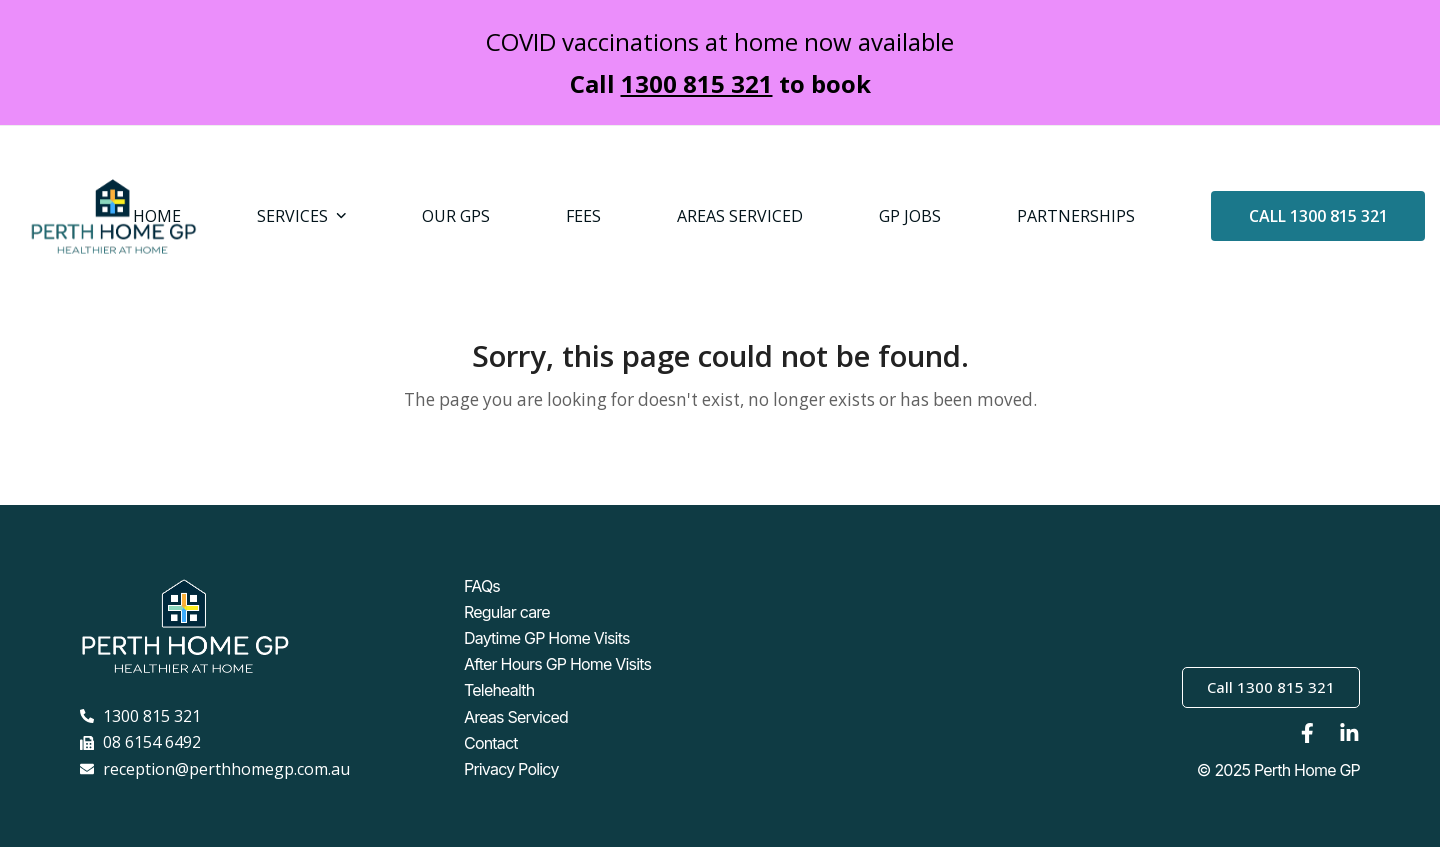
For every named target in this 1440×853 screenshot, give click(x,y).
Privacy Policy (511, 776)
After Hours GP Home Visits (557, 680)
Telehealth (499, 704)
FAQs (482, 608)
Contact (491, 752)
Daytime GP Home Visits (547, 656)
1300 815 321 (697, 83)
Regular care (507, 632)
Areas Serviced (516, 728)
